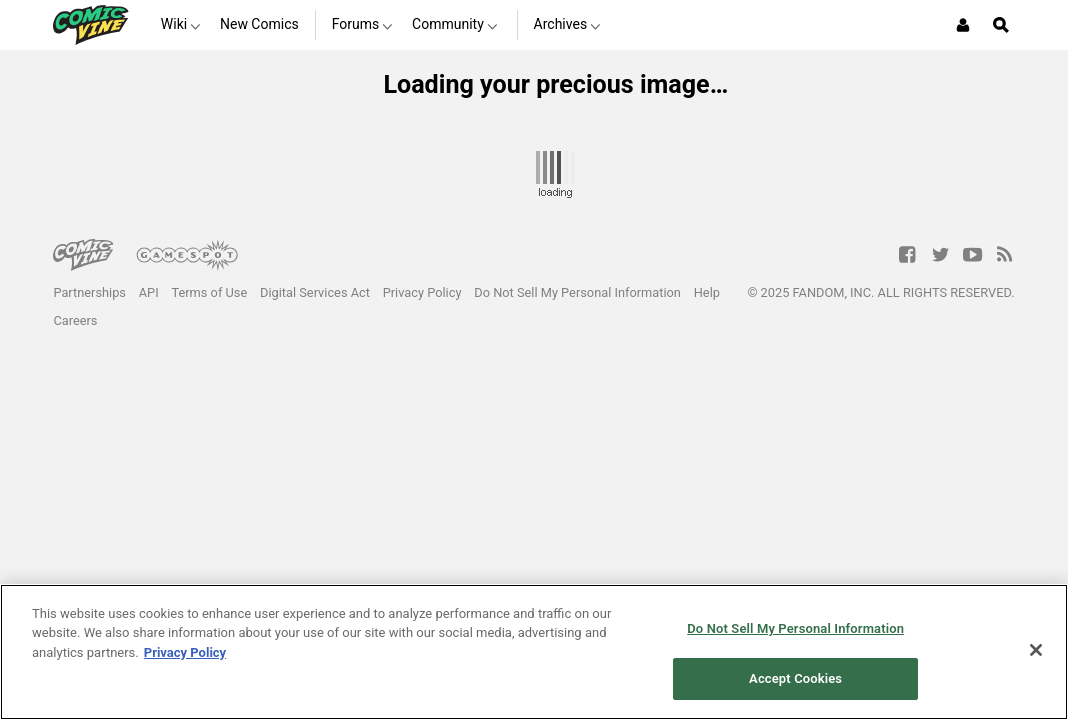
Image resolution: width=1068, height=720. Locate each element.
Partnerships (89, 292)
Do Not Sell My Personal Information (577, 292)
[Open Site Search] (1001, 25)
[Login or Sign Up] (963, 25)
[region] (534, 652)
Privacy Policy (422, 292)
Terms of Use (209, 292)
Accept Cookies (795, 678)
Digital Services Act (315, 292)
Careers (75, 320)
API (149, 292)
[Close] (1036, 650)
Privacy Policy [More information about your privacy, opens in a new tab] (185, 652)
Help (707, 292)
